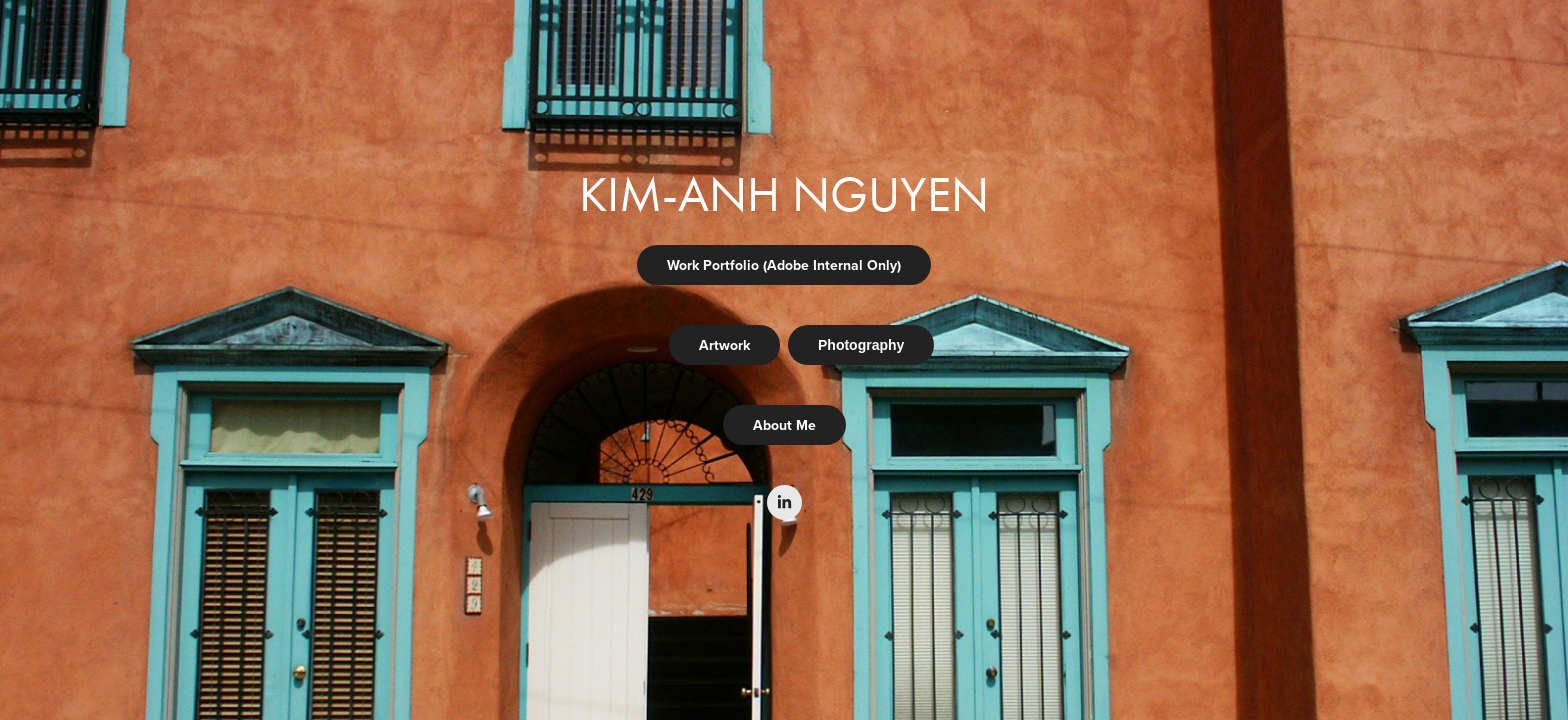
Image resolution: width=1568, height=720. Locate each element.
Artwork (724, 345)
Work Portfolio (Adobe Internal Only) (784, 265)
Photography (861, 345)
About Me (784, 425)
